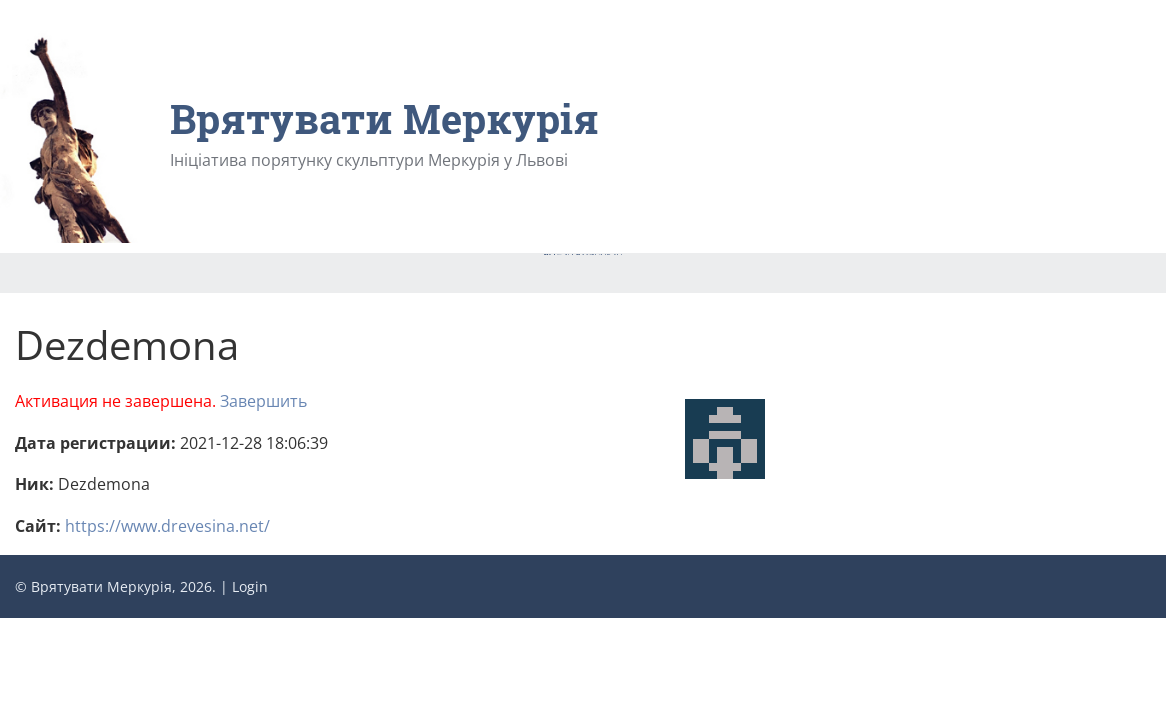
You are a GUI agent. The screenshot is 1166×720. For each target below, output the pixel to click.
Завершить (263, 401)
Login (250, 586)
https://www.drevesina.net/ (167, 526)
